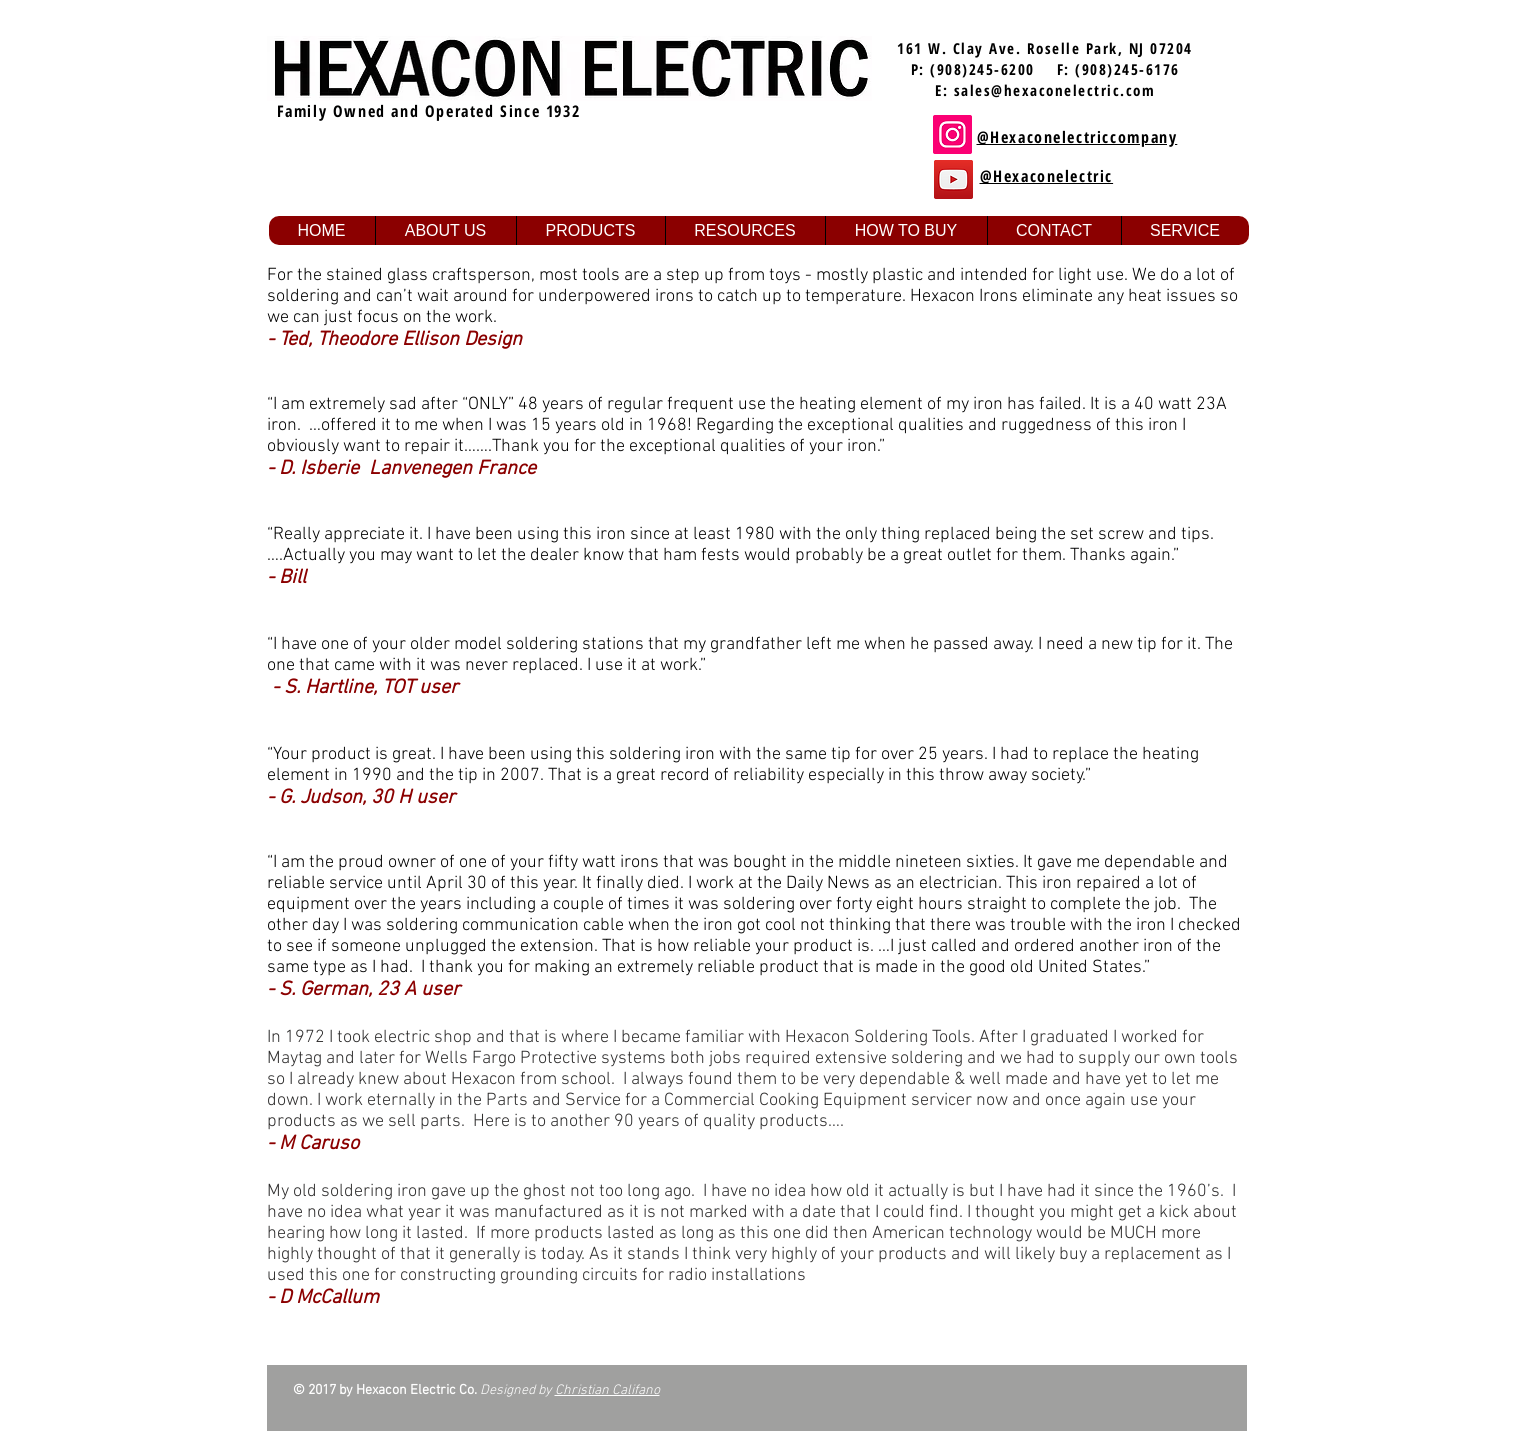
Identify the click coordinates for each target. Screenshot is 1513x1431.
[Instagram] (952, 134)
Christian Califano (607, 1390)
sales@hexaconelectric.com (1055, 90)
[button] (445, 230)
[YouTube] (953, 179)
